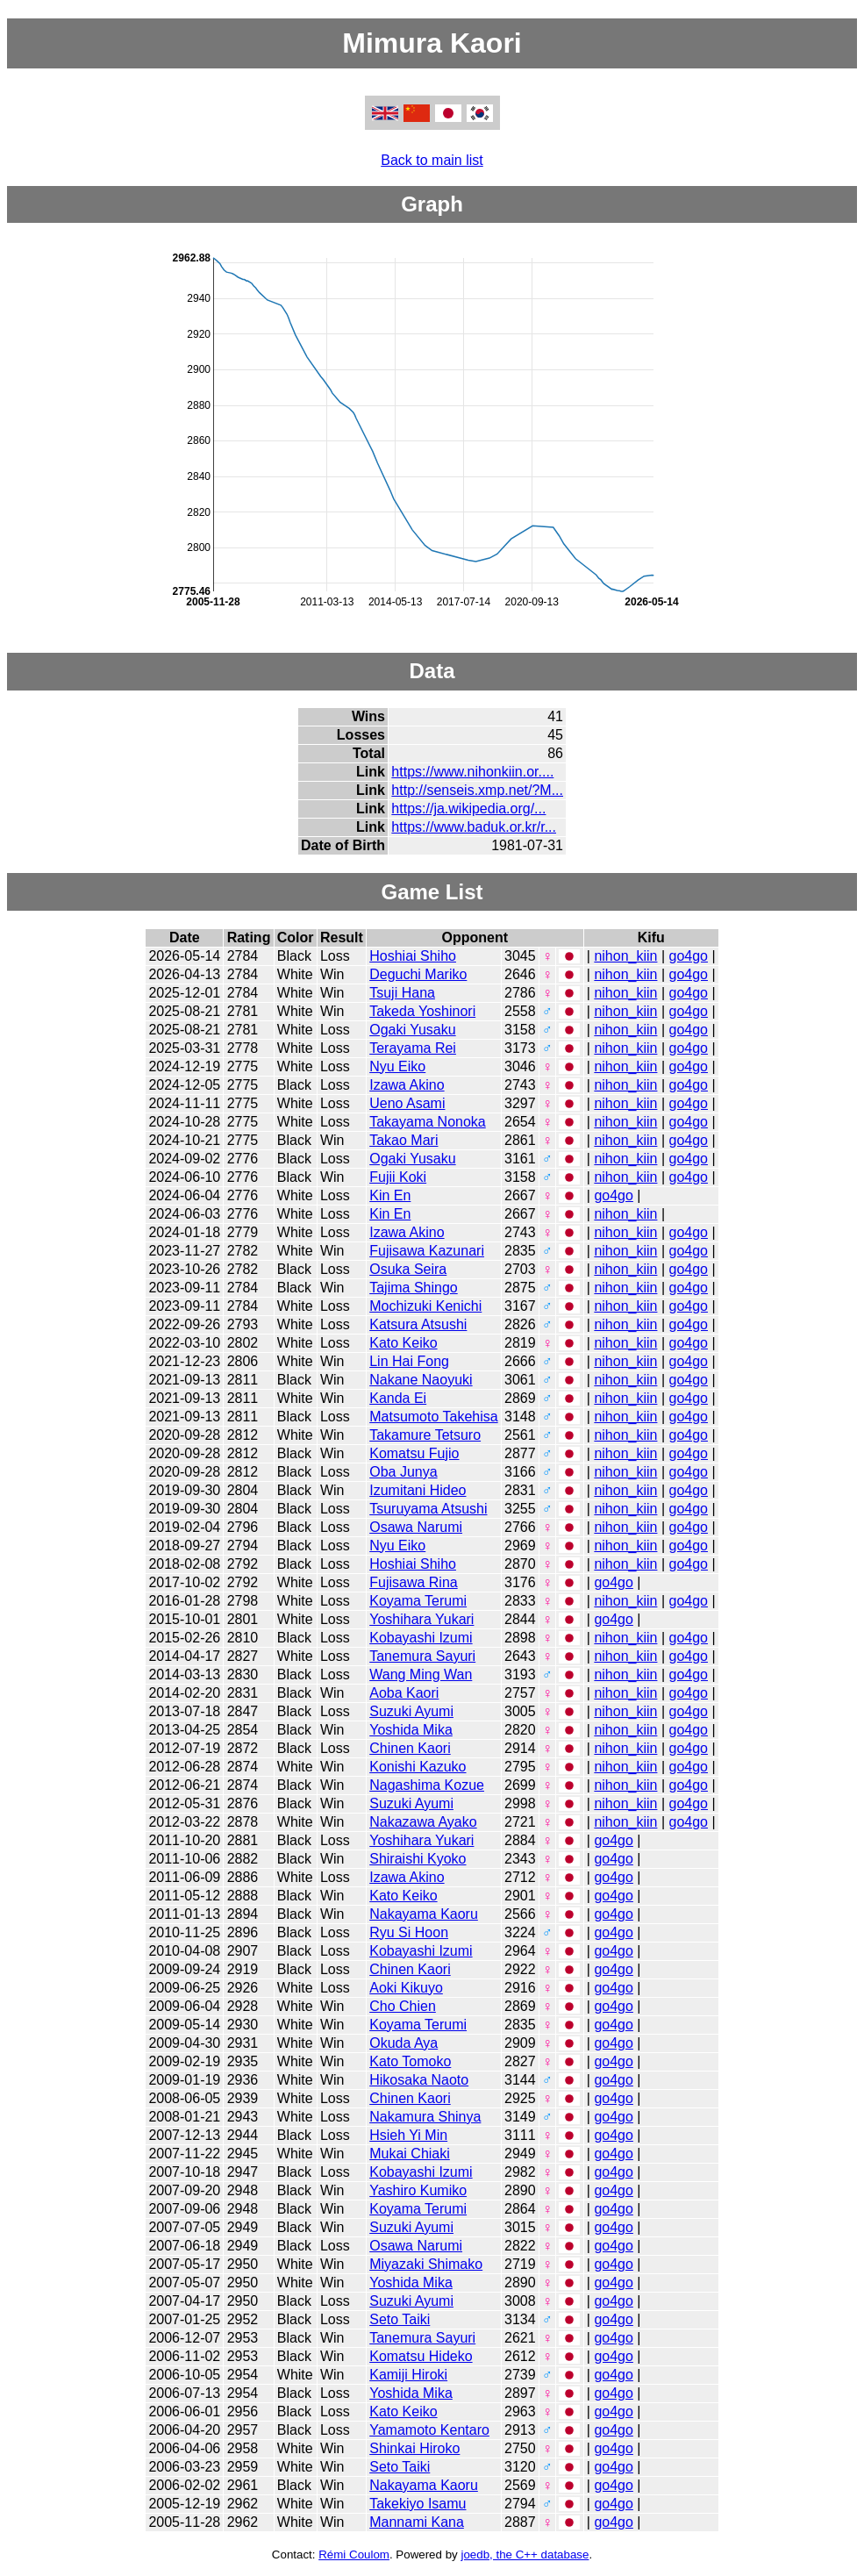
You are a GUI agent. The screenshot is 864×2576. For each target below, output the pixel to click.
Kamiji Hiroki (408, 2374)
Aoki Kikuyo (406, 1987)
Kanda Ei (397, 1398)
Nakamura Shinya (425, 2116)
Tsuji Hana (402, 992)
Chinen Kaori (410, 1748)
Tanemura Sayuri (422, 1656)
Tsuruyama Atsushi (428, 1508)
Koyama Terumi (418, 1600)
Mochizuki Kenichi (425, 1306)
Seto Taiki (399, 2319)
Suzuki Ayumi (411, 1711)
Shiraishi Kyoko (417, 1858)
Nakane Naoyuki (420, 1379)
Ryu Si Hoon (408, 1932)
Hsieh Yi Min (408, 2135)
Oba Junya (403, 1471)
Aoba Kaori (404, 1692)
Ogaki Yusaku (412, 1029)
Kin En (390, 1195)
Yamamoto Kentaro (429, 2429)
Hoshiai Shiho (412, 955)
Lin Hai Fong (409, 1361)
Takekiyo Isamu (417, 2503)
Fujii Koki (397, 1177)
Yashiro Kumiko (418, 2190)
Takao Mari (403, 1140)
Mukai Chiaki (409, 2153)
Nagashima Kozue (426, 1785)
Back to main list (431, 160)
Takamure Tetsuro (425, 1435)
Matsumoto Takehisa (433, 1416)
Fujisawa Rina (413, 1582)
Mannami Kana (416, 2522)
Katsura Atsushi (418, 1324)
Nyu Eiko (397, 1066)
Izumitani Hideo (417, 1490)
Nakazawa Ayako (422, 1821)
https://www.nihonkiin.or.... (472, 771)
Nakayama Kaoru (423, 1914)
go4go (688, 955)
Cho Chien (402, 2006)
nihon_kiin (625, 955)
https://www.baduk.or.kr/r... (473, 826)
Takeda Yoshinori (422, 1011)
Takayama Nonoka (427, 1121)
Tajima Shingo (413, 1287)
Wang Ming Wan (420, 1674)
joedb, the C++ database (525, 2554)
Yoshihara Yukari (421, 1619)
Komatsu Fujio (414, 1453)
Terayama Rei (412, 1048)
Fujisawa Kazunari (426, 1250)
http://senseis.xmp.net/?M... (477, 790)
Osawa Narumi (415, 1527)
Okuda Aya (403, 2043)
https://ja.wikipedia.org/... (468, 808)
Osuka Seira (407, 1269)
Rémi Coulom (353, 2554)
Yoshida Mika (411, 1729)
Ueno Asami (407, 1103)
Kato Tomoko (410, 2061)
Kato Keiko (403, 1342)
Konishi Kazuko (417, 1766)
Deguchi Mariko (418, 974)
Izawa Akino (406, 1084)
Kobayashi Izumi (420, 1637)
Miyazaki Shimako (425, 2264)
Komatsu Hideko (420, 2356)
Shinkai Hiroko (414, 2448)
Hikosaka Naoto (418, 2079)
